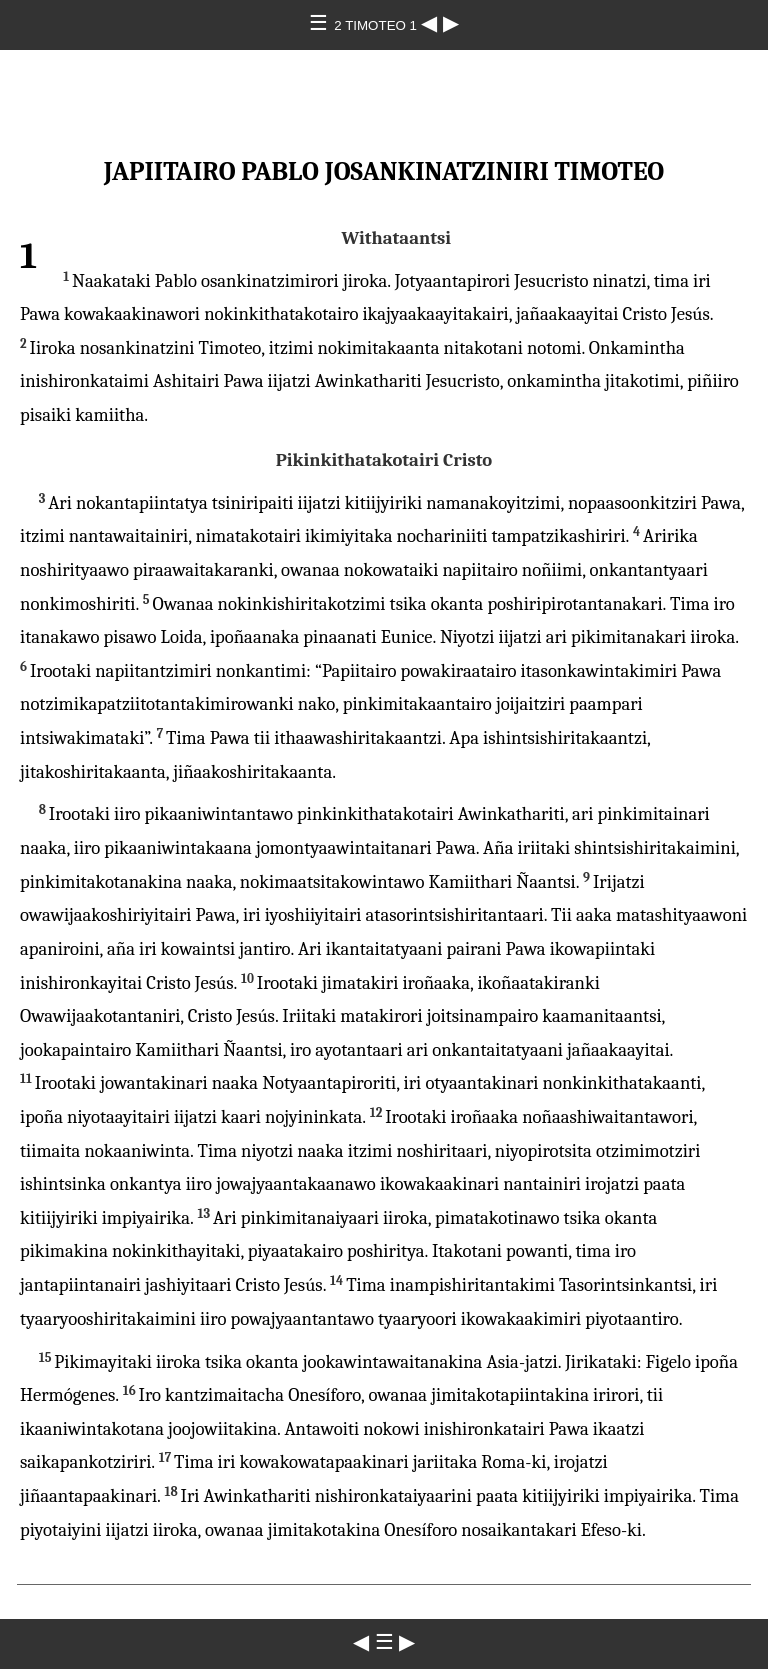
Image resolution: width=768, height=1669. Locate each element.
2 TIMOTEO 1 (377, 25)
